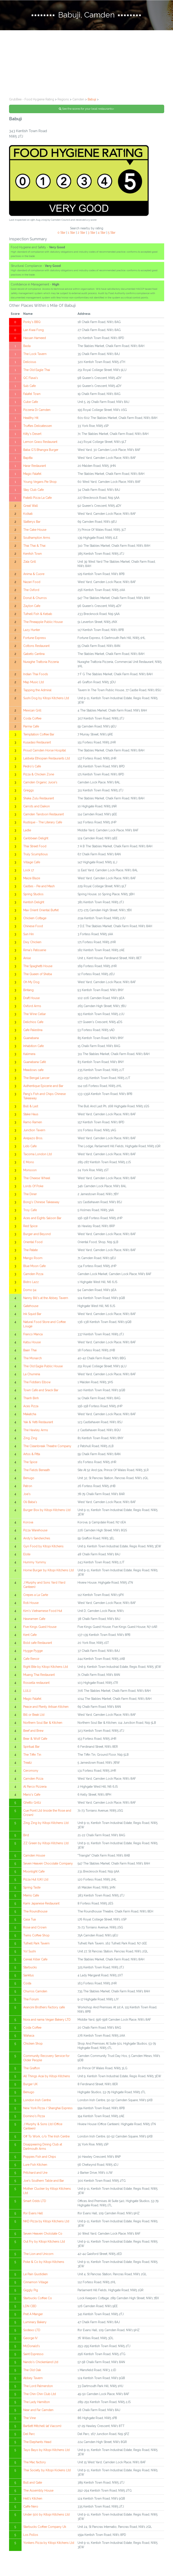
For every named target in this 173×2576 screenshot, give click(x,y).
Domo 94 (29, 1291)
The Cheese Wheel (36, 1179)
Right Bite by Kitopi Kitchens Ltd (45, 1668)
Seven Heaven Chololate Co (42, 2234)
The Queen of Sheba (37, 975)
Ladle (27, 831)
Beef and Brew (33, 1731)
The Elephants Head (37, 2443)
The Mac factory (34, 2463)
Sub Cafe (29, 387)
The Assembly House (38, 2491)
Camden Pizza (33, 1275)
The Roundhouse (35, 1912)
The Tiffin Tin (32, 1755)
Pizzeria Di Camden (36, 411)
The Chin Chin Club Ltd (39, 2395)
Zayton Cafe (31, 607)
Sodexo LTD (31, 2331)
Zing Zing (30, 1439)
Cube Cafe (30, 403)
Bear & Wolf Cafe (35, 1739)
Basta (27, 347)
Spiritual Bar (31, 1747)
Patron (27, 1487)
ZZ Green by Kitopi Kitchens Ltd (46, 1844)
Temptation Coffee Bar (38, 735)
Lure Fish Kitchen (35, 2165)
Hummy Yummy (34, 1563)
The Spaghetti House (37, 967)
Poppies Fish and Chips (39, 2157)
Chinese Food (33, 927)
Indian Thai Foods (35, 675)
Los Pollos (30, 2536)
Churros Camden (35, 1992)
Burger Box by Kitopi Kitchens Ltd (46, 1511)
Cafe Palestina (32, 1031)
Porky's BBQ (32, 323)
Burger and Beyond (37, 1235)
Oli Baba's (30, 1503)
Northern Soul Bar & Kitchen (42, 1723)
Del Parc (29, 2435)
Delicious (29, 363)
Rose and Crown (35, 1928)
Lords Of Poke (33, 1187)
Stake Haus (30, 1115)
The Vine (29, 2419)
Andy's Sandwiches (36, 1539)
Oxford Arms (32, 1007)
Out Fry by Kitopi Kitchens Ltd (44, 2242)
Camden (78, 100)
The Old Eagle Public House (43, 1367)
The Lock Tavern (35, 355)
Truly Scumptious (35, 855)
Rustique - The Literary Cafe (42, 823)
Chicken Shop (33, 2044)
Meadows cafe (33, 1071)
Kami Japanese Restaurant (41, 1904)
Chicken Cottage (34, 919)
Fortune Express (34, 639)
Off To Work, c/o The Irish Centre (46, 2137)
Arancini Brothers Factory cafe (44, 2008)
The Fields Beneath (36, 1471)
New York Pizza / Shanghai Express (48, 2109)
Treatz (27, 1763)
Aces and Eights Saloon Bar (42, 1219)
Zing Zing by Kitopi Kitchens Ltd (46, 1824)
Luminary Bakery (35, 2323)
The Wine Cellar (34, 1015)
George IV (30, 2339)
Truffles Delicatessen (37, 427)
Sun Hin (28, 935)
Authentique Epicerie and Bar (43, 1087)
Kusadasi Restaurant (37, 743)
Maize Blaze (31, 879)
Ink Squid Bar (32, 1315)
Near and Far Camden (38, 2411)
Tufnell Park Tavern (36, 1944)
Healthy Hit (30, 419)
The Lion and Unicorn (38, 2255)
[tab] (86, 16)
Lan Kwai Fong (33, 331)
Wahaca (28, 2036)
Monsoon (30, 1171)
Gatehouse (30, 1307)
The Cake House (34, 530)
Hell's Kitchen (32, 2499)
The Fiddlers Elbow (37, 1383)
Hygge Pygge (33, 1652)
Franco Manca (33, 1335)
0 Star (61, 234)
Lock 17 (28, 871)
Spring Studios (33, 895)
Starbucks (30, 1968)
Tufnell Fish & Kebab (37, 615)
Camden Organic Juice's (40, 783)
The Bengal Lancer (36, 1079)
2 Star (81, 234)
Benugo (28, 1479)
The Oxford (31, 591)
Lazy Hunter (31, 631)
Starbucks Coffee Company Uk (44, 2528)
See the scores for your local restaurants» (86, 110)
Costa (27, 1984)
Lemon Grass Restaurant (40, 443)
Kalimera (29, 1055)
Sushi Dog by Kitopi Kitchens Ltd (46, 699)
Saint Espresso (33, 2355)
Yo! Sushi (29, 1952)
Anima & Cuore (33, 575)
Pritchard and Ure (35, 2173)
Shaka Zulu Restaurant (38, 799)
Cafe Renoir (31, 1660)
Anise (27, 959)
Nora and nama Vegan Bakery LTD (47, 2020)
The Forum (31, 2000)
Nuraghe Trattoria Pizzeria (41, 663)
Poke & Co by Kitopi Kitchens (43, 2263)
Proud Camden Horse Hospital (44, 751)
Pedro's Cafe (32, 767)
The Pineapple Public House (43, 623)
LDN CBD (29, 2307)
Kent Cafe (30, 1636)
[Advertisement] (86, 64)
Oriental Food (32, 1243)
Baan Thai (30, 1351)
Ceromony (30, 1771)
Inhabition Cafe (33, 1047)
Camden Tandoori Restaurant (43, 815)
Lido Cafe (30, 1147)
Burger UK (30, 2085)
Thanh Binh (31, 1399)
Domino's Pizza (34, 2117)
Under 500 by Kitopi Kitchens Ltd (46, 2515)
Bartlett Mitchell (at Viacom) (42, 2427)
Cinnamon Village (35, 2283)
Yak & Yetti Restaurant (38, 1423)
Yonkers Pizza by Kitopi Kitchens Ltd (48, 2544)
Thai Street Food (34, 847)
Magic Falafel (32, 475)
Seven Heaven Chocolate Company (48, 1864)
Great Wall (30, 507)
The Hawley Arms (35, 1431)
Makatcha (29, 1415)
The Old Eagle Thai (36, 371)
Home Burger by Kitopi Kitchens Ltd (48, 1571)
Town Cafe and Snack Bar (40, 1391)
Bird (26, 1836)
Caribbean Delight (35, 839)
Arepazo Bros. (33, 1139)
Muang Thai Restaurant (39, 1676)
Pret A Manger (33, 2315)
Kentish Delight (33, 903)
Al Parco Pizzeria (35, 1787)
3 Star (91, 234)
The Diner (30, 1195)
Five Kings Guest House (39, 1628)
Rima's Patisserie (34, 951)
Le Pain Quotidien (35, 2275)
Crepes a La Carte (35, 1596)
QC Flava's (30, 379)
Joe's (27, 1495)
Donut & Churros (35, 599)
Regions (63, 100)
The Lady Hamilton (36, 2403)
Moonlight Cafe (34, 1872)
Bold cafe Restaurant (37, 1644)
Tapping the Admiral (37, 691)
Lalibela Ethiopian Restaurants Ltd (46, 759)
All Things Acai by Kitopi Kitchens (46, 2077)
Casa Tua (29, 1920)
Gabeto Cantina (34, 655)
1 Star (71, 234)
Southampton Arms (36, 538)
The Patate (30, 1251)
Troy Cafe (30, 1211)
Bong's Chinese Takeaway (41, 1203)
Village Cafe (31, 863)
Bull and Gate (32, 2483)
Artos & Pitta (31, 1455)
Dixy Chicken (32, 943)
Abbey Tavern (33, 2379)
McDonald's (31, 2347)
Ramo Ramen (32, 1123)
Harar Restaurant (34, 467)
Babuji (92, 100)
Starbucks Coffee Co (37, 2299)
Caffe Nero (30, 2507)
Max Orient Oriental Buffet (41, 911)
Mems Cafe (31, 1896)
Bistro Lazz (31, 1283)
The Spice (30, 1463)
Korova (28, 1523)
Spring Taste (32, 1888)
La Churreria (31, 1375)
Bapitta (28, 459)
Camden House (34, 1856)
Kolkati (28, 514)
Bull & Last (30, 1107)
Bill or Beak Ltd (33, 1715)
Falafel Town (32, 395)
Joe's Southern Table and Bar (43, 2181)
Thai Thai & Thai (34, 546)
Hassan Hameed (34, 339)
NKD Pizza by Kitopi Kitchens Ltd (46, 2222)
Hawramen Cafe (34, 1620)
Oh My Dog (31, 983)
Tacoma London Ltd (37, 1155)
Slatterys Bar (32, 522)
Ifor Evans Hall (33, 2214)
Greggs (28, 791)
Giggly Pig (30, 2291)
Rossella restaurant (36, 1684)
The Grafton (31, 2069)
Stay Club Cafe (33, 491)
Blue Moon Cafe (34, 1267)
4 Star (102, 234)
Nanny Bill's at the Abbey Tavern (45, 1299)
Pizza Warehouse (35, 1531)
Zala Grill (29, 562)
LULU (27, 1692)
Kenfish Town (32, 554)
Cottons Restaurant (36, 647)
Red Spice (30, 1227)
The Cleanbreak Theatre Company (47, 1447)
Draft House (31, 999)
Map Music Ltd (33, 683)
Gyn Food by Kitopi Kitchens (43, 1547)
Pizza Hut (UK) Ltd (35, 1880)
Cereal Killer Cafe (35, 1960)
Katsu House (32, 1343)
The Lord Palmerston (38, 2387)
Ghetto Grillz (32, 1803)
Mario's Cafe (31, 1795)
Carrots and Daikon (36, 807)
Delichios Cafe (33, 1023)
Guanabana (31, 1039)
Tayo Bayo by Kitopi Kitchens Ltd (46, 2451)
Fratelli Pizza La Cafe (37, 499)
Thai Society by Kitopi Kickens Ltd (47, 2471)
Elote (26, 1555)
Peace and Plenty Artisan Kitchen (46, 1707)
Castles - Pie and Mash (39, 887)
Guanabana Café (34, 1063)
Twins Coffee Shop (36, 1936)
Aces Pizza (30, 1407)
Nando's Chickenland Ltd (40, 2363)
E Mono (28, 1163)
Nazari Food (31, 583)
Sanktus (28, 1976)
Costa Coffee (32, 719)
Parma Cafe (31, 727)
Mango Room (32, 1259)
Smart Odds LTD (34, 2202)
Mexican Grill (32, 711)
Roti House (31, 1604)
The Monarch (32, 1359)
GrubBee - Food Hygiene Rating (31, 100)
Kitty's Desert (32, 435)
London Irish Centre (37, 2101)
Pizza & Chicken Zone (38, 775)
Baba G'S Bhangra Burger (40, 451)
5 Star (111, 234)
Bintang (28, 991)
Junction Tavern (34, 1131)
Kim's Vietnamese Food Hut (42, 1612)
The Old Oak (32, 2371)
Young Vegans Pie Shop (40, 483)
